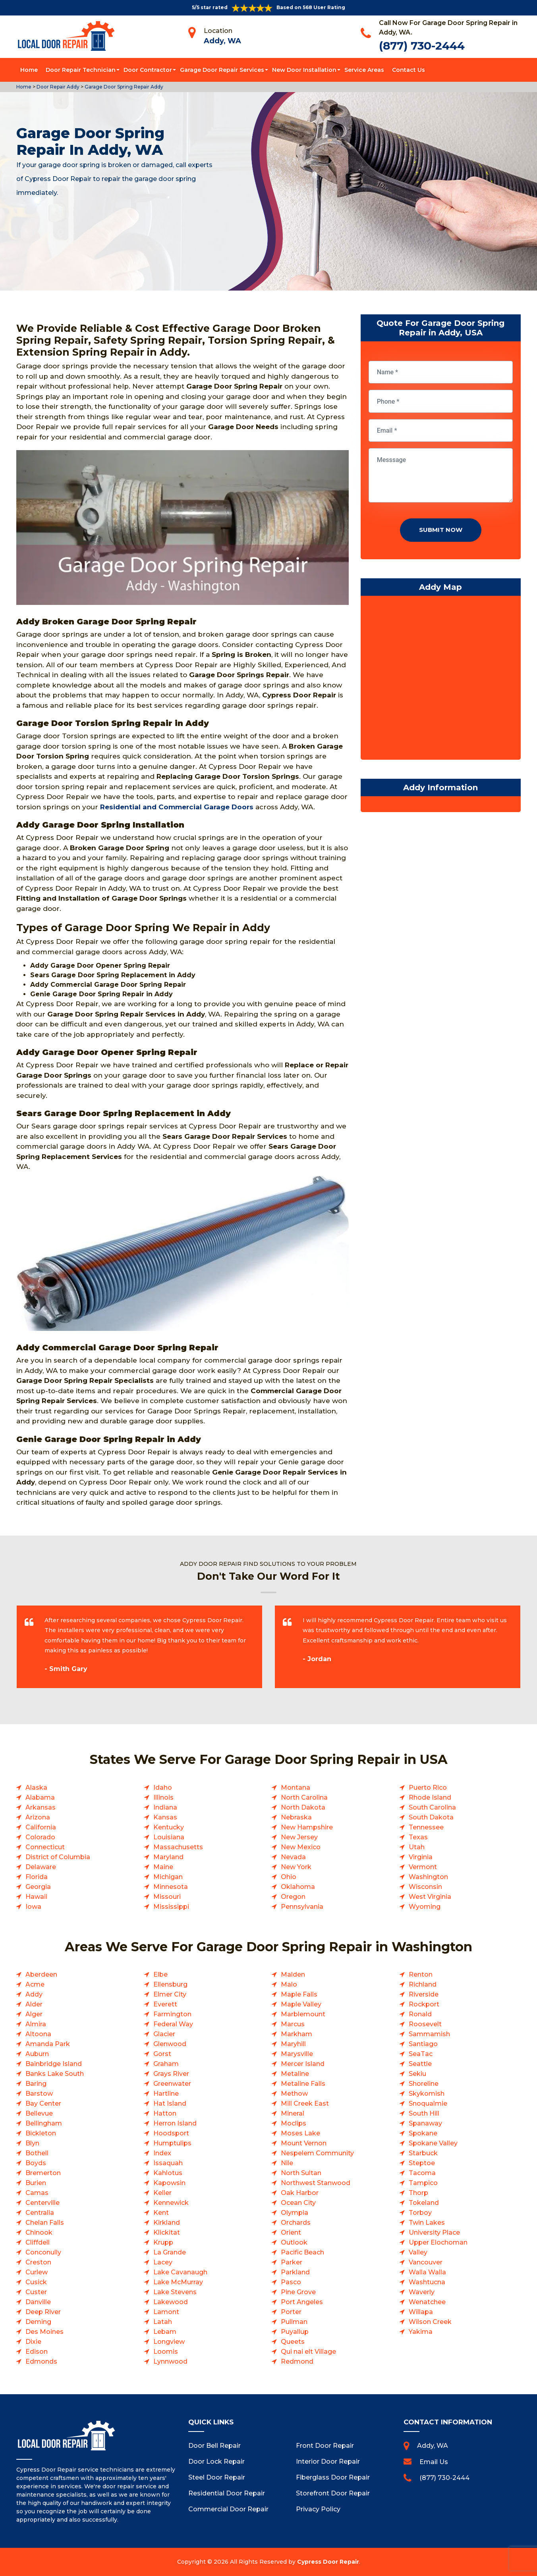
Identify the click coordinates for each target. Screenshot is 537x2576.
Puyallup (295, 2331)
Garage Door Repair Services (222, 69)
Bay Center (43, 2103)
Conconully (43, 2252)
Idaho (162, 1787)
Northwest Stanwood (315, 2183)
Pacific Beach (302, 2252)
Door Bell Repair (214, 2445)
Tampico (423, 2183)
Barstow (39, 2093)
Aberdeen (41, 1974)
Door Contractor (148, 69)
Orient (291, 2232)
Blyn (32, 2143)
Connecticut (45, 1847)
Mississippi (171, 1906)
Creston (38, 2262)
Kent (161, 2212)
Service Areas (364, 69)
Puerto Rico (428, 1787)
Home (29, 69)
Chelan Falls (44, 2222)
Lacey (162, 2262)
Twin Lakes (427, 2222)
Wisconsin (425, 1887)
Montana (295, 1787)
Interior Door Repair (328, 2461)
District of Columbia (57, 1857)
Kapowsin (169, 2183)
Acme (34, 1984)
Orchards (296, 2222)
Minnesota (170, 1887)
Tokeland (424, 2202)
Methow (294, 2093)
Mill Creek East (305, 2103)
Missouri (167, 1896)
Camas (36, 2193)
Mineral (292, 2113)
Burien (35, 2183)
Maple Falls (299, 1994)
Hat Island (169, 2103)
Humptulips (172, 2143)
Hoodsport (171, 2133)
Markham (296, 2034)
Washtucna (427, 2282)
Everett (165, 2004)
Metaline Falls (303, 2083)
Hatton (164, 2113)
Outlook (294, 2242)
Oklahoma (298, 1887)
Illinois (163, 1797)
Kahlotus (167, 2173)
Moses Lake (300, 2133)
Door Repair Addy (57, 87)
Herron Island (175, 2123)
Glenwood (169, 2044)
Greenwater (172, 2083)
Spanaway (425, 2123)
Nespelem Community (317, 2153)
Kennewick (171, 2202)
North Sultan (301, 2173)
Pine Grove (298, 2292)
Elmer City (169, 1994)
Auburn (37, 2054)
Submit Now (440, 529)
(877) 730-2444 (422, 45)
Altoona (38, 2034)
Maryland (168, 1857)
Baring (35, 2083)
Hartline (166, 2093)
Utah (417, 1847)
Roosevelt (425, 2024)
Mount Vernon (303, 2143)
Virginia (421, 1857)
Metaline (295, 2073)
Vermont (423, 1867)
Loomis (165, 2351)
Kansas (165, 1817)
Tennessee (426, 1827)
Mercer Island (303, 2064)
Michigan (168, 1877)
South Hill (424, 2113)
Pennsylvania (302, 1906)
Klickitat (166, 2232)
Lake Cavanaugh (180, 2272)
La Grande (169, 2252)
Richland (423, 1984)
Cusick (36, 2282)
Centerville (42, 2202)
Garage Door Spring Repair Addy (123, 87)
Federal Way (173, 2024)
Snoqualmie (428, 2103)
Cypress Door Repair (328, 2561)
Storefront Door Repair (333, 2493)
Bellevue (39, 2113)
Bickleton (40, 2133)
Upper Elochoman (438, 2242)
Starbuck (423, 2153)
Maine (163, 1867)
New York (296, 1867)
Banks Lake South (54, 2073)
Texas (418, 1837)
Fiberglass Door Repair (333, 2477)
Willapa (421, 2312)
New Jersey (299, 1837)
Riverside (423, 1994)
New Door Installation (304, 69)
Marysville (297, 2054)
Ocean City (298, 2202)
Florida (36, 1877)
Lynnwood (170, 2361)
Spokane (423, 2133)
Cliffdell (37, 2242)
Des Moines (44, 2331)
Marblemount (303, 2014)
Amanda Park (47, 2044)
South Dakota (431, 1817)
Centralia (39, 2212)
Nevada (293, 1857)
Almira (35, 2024)
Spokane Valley (433, 2143)
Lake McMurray (178, 2282)
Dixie (33, 2341)
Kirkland (166, 2222)
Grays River (171, 2073)
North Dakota (303, 1807)
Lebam (164, 2331)
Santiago (423, 2044)
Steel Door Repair (216, 2477)
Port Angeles (302, 2302)
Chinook (38, 2232)
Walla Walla (427, 2272)
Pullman (294, 2322)
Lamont (166, 2312)
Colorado (40, 1837)
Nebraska (296, 1817)
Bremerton (43, 2173)
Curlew (36, 2272)
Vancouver (425, 2262)
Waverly (422, 2292)
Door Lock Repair (216, 2461)
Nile (287, 2163)
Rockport (424, 2004)
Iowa (33, 1906)
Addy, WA (222, 41)
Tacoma (422, 2173)
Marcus (293, 2024)
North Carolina (304, 1797)
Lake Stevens (175, 2292)
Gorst (162, 2054)
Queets (293, 2341)
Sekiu (417, 2073)
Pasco (291, 2282)
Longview (169, 2341)
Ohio (288, 1877)
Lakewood (170, 2302)
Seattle (420, 2064)
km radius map (441, 679)
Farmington (172, 2014)
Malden (293, 1974)
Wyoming (424, 1906)
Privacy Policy (318, 2509)
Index (162, 2153)
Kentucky (168, 1827)
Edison (36, 2351)
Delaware (40, 1867)
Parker (291, 2262)
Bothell (36, 2153)
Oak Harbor (300, 2193)
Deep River (43, 2312)
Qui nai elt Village (308, 2351)
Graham (166, 2064)
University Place (434, 2232)
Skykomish (426, 2093)
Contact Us (408, 69)
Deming (38, 2322)
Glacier (164, 2034)
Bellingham (43, 2123)
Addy (33, 1994)
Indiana (165, 1807)
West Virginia (430, 1896)
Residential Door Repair (226, 2493)
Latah (162, 2322)
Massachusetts (178, 1847)
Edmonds (41, 2361)
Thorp (418, 2193)
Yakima (421, 2331)
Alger (33, 2014)
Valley (418, 2252)
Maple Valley (301, 2004)
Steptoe (422, 2163)
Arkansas (40, 1807)
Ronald (420, 2014)
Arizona (37, 1817)
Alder (33, 2004)
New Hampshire (307, 1827)
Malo (289, 1984)
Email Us (433, 2462)
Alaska (36, 1787)
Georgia (38, 1887)
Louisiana (168, 1837)
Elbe (160, 1974)
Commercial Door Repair (228, 2509)
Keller (162, 2193)
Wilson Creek (430, 2322)
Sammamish (429, 2034)
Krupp (163, 2242)
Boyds (35, 2163)
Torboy (420, 2212)
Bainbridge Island (53, 2064)
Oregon (293, 1896)
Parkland (295, 2272)
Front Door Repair (325, 2445)
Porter (291, 2312)
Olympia (294, 2212)
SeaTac (421, 2054)
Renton (421, 1974)
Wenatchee (427, 2302)
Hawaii (36, 1896)
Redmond (297, 2361)
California (40, 1827)
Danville (38, 2302)
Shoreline (423, 2083)
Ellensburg (170, 1984)
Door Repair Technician (81, 69)
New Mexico (301, 1847)
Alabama (40, 1797)
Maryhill (293, 2044)
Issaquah (168, 2163)
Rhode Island (430, 1797)
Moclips (293, 2123)
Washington (428, 1877)
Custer (36, 2292)
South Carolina (432, 1807)
